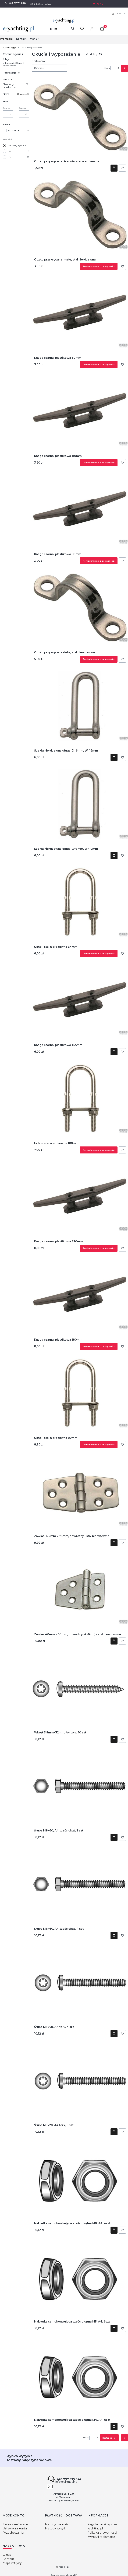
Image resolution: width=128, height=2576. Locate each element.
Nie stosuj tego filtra (17, 145)
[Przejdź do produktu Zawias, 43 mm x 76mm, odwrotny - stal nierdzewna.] (80, 1491)
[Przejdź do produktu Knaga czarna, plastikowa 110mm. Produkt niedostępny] (80, 411)
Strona (107, 68)
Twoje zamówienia (15, 2524)
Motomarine (13, 130)
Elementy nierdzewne (15, 85)
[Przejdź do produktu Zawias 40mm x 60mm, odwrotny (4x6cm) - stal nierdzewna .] (80, 1589)
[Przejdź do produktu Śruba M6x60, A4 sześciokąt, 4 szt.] (80, 1884)
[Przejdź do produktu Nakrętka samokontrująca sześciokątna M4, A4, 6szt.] (80, 2375)
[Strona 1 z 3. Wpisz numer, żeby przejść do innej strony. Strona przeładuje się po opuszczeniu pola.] (113, 68)
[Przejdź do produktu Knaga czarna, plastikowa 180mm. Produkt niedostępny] (80, 1295)
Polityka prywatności (102, 2532)
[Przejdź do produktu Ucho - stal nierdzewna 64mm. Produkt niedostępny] (80, 902)
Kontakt (8, 2559)
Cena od (6, 108)
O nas (7, 2554)
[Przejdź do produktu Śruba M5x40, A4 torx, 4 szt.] (80, 1982)
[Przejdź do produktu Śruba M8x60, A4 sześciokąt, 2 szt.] (80, 1785)
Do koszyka (114, 168)
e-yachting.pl (9, 47)
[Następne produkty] (109, 2437)
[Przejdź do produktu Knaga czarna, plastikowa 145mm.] (80, 1000)
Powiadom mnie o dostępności (99, 266)
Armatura (15, 79)
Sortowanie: (39, 61)
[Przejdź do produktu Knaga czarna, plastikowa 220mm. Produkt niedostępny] (80, 1196)
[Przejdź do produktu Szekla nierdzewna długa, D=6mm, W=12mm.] (80, 705)
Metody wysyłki (55, 2528)
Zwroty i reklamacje (101, 2537)
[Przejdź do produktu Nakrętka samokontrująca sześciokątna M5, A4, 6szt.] (80, 2276)
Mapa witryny (12, 2563)
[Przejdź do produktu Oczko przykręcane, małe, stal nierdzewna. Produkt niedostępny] (80, 214)
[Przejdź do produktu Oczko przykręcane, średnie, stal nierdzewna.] (80, 116)
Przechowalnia (13, 2532)
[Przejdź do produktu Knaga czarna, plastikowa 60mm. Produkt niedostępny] (80, 313)
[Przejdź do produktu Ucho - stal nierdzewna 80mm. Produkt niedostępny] (80, 1393)
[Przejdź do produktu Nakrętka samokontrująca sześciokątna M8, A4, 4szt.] (80, 2178)
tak (9, 151)
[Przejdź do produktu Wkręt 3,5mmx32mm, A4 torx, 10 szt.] (80, 1687)
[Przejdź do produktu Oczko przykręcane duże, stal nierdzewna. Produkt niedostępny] (80, 607)
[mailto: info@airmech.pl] (40, 3)
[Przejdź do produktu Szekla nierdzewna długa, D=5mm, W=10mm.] (80, 804)
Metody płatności (57, 2524)
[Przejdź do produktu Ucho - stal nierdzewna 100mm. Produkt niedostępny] (80, 1098)
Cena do (22, 108)
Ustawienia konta (15, 2528)
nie (9, 157)
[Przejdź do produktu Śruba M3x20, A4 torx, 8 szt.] (80, 2080)
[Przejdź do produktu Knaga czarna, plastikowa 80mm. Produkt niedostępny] (80, 509)
